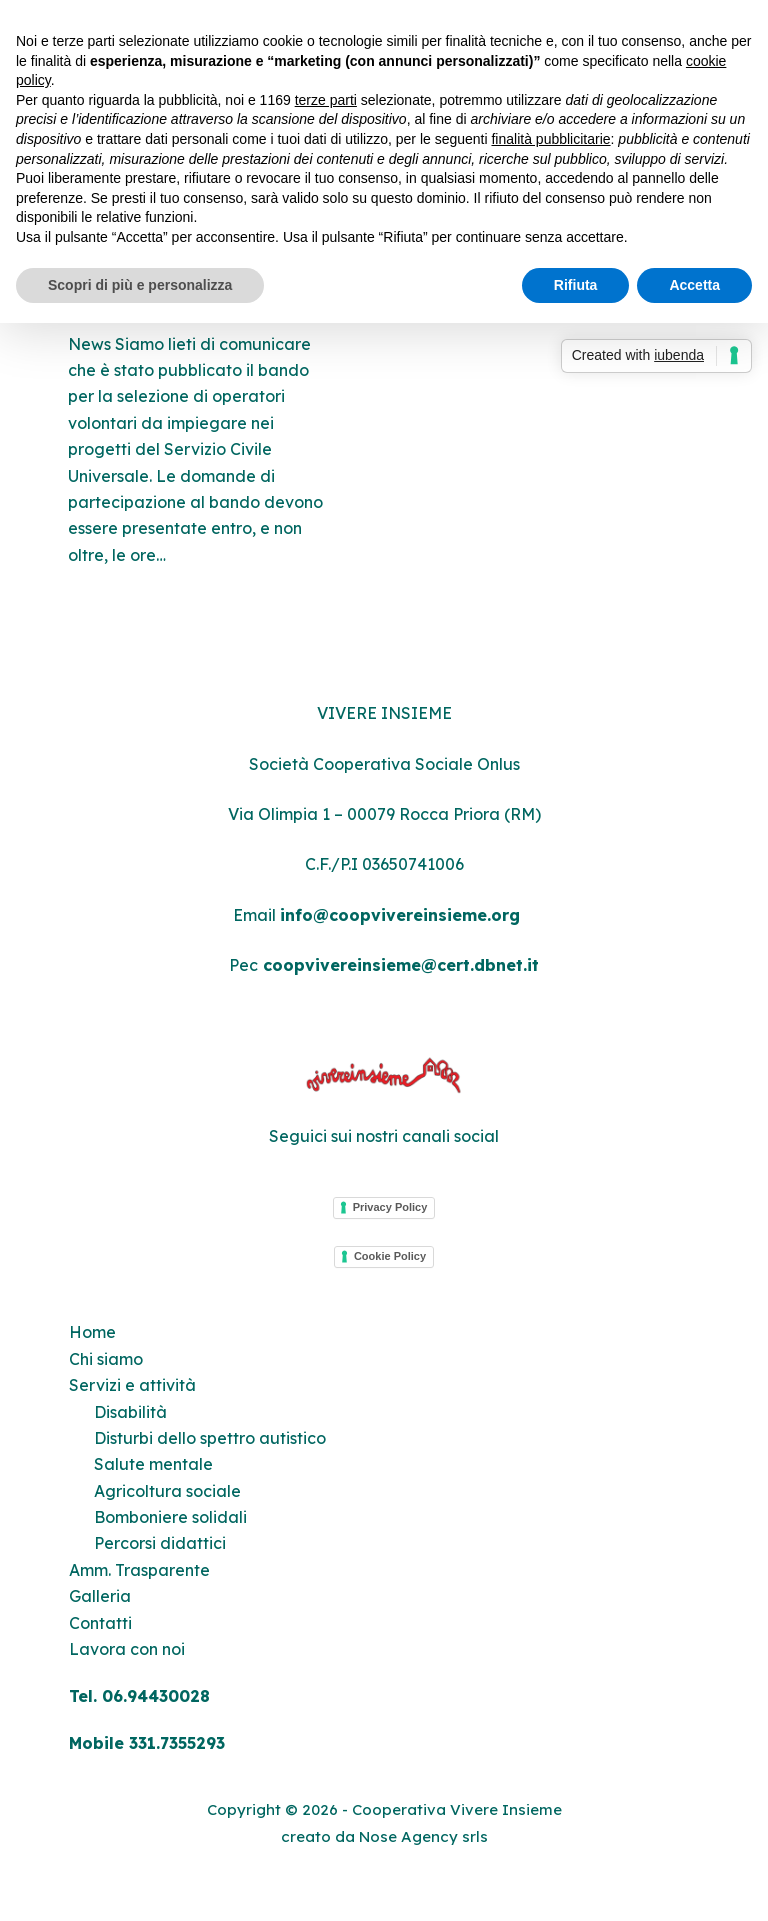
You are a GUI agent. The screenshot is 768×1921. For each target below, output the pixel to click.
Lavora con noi (127, 1649)
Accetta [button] (694, 285)
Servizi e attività (132, 1385)
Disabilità (130, 1412)
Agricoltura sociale (167, 1491)
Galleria (100, 1596)
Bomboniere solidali (170, 1517)
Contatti (100, 1623)
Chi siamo (106, 1359)
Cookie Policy (390, 1256)
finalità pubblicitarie (550, 139)
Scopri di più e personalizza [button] (140, 285)
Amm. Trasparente (139, 1570)
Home (92, 1332)
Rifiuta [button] (576, 285)
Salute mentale (153, 1464)
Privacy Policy (390, 1207)
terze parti (326, 100)
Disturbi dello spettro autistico (210, 1438)
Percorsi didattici (160, 1543)
